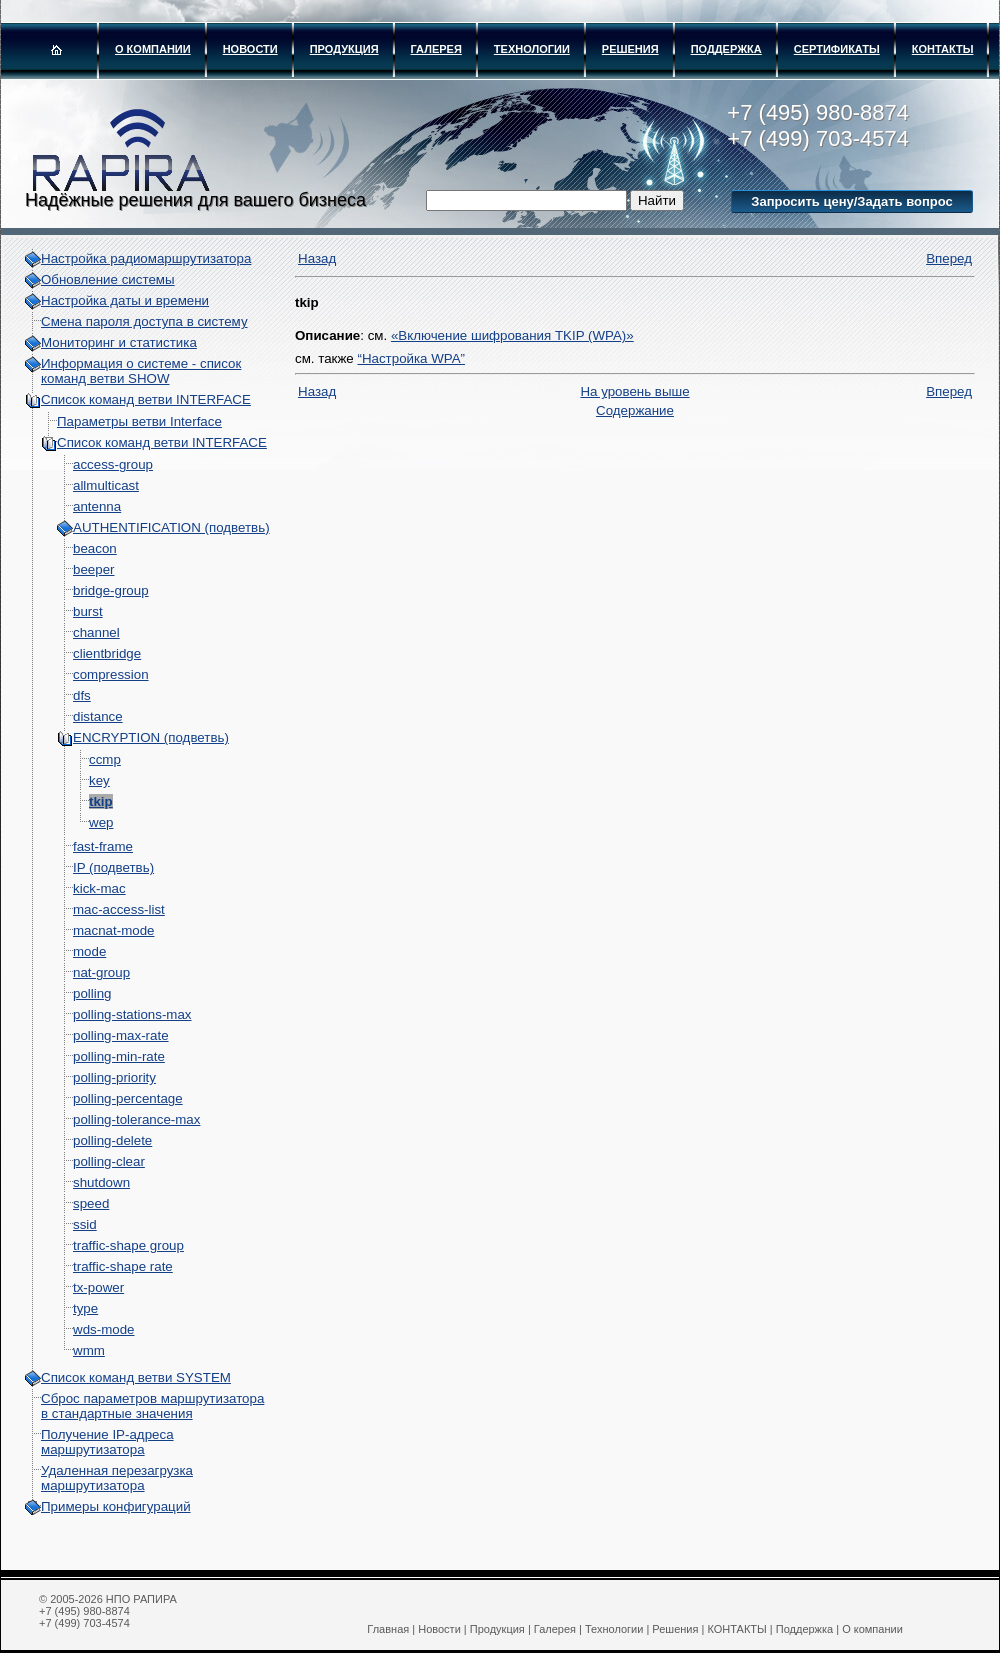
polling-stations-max (132, 1014)
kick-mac (99, 888)
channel (96, 632)
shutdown (101, 1182)
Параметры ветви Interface (139, 421)
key (99, 780)
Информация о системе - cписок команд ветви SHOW (141, 371)
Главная (388, 1629)
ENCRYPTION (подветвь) (151, 737)
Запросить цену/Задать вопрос (851, 201)
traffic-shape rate (123, 1266)
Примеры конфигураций (116, 1506)
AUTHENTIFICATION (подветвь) (171, 527)
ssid (85, 1224)
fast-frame (103, 846)
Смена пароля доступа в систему (144, 321)
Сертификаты (837, 49)
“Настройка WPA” (411, 358)
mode (89, 951)
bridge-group (111, 590)
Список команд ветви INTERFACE (146, 399)
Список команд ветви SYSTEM (136, 1377)
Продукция (344, 49)
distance (98, 716)
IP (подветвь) (113, 867)
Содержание (635, 410)
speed (91, 1203)
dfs (82, 695)
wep (101, 822)
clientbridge (107, 653)
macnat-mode (114, 930)
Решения (630, 49)
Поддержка (726, 49)
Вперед (949, 258)
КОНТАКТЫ (943, 49)
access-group (113, 464)
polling (92, 993)
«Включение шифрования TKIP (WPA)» (512, 335)
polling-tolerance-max (136, 1119)
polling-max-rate (121, 1035)
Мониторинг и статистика (119, 342)
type (85, 1308)
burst (88, 611)
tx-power (98, 1287)
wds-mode (103, 1329)
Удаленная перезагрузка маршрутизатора (117, 1478)
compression (111, 674)
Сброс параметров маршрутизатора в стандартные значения (152, 1406)
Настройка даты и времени (125, 300)
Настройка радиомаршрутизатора (146, 258)
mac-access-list (119, 909)
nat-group (101, 972)
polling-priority (114, 1077)
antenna (97, 506)
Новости (250, 49)
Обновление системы (108, 279)
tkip (101, 801)
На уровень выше (634, 391)
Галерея (436, 49)
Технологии (532, 49)
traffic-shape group (128, 1245)
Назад (317, 258)
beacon (95, 548)
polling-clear (109, 1161)
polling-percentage (128, 1098)
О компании (153, 49)
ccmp (105, 759)
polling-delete (112, 1140)
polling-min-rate (119, 1056)
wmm (89, 1350)
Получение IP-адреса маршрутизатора (107, 1442)
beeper (94, 569)
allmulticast (106, 485)
